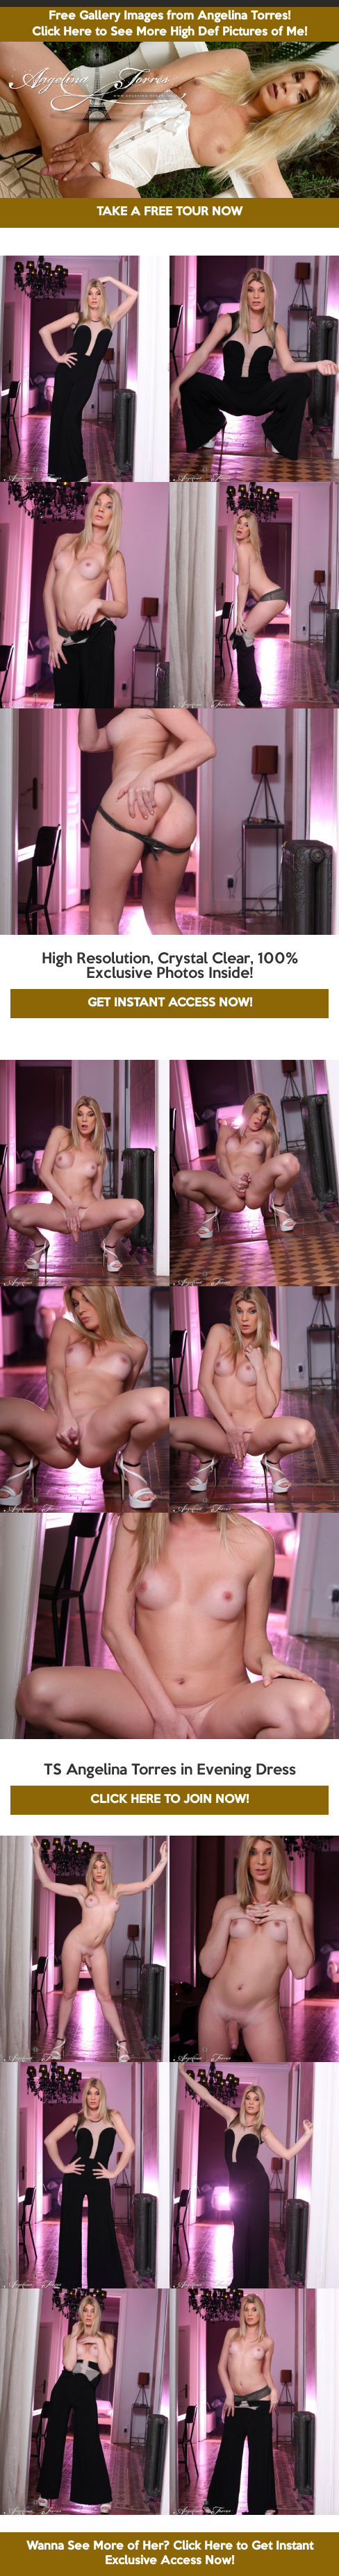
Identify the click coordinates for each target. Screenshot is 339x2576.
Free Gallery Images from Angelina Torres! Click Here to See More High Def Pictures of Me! (169, 24)
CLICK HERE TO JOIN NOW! (169, 1800)
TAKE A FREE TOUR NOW (169, 212)
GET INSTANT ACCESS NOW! (170, 1003)
